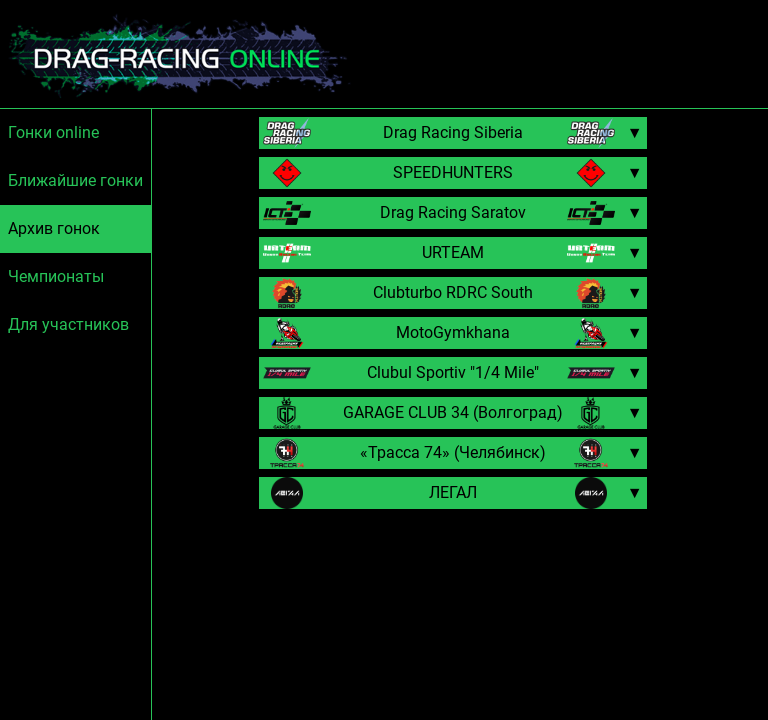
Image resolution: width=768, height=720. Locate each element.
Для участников (68, 324)
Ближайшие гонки (75, 180)
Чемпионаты (56, 276)
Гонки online (53, 132)
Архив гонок (54, 228)
